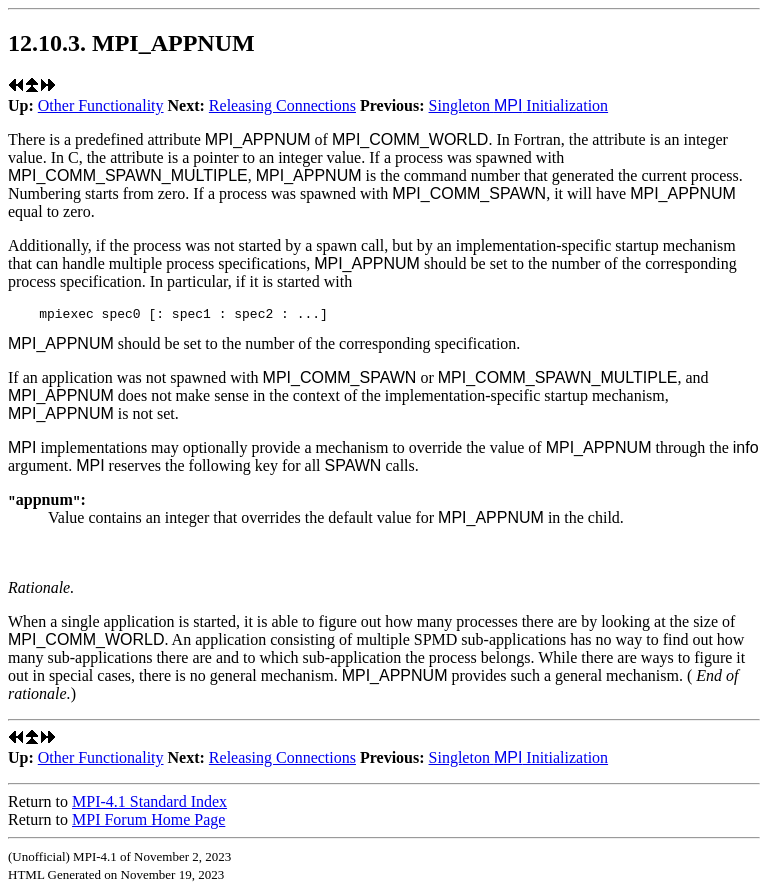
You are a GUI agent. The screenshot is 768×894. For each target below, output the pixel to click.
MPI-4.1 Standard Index (149, 804)
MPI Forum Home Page (148, 822)
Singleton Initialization (519, 105)
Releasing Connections (282, 105)
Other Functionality (101, 105)
